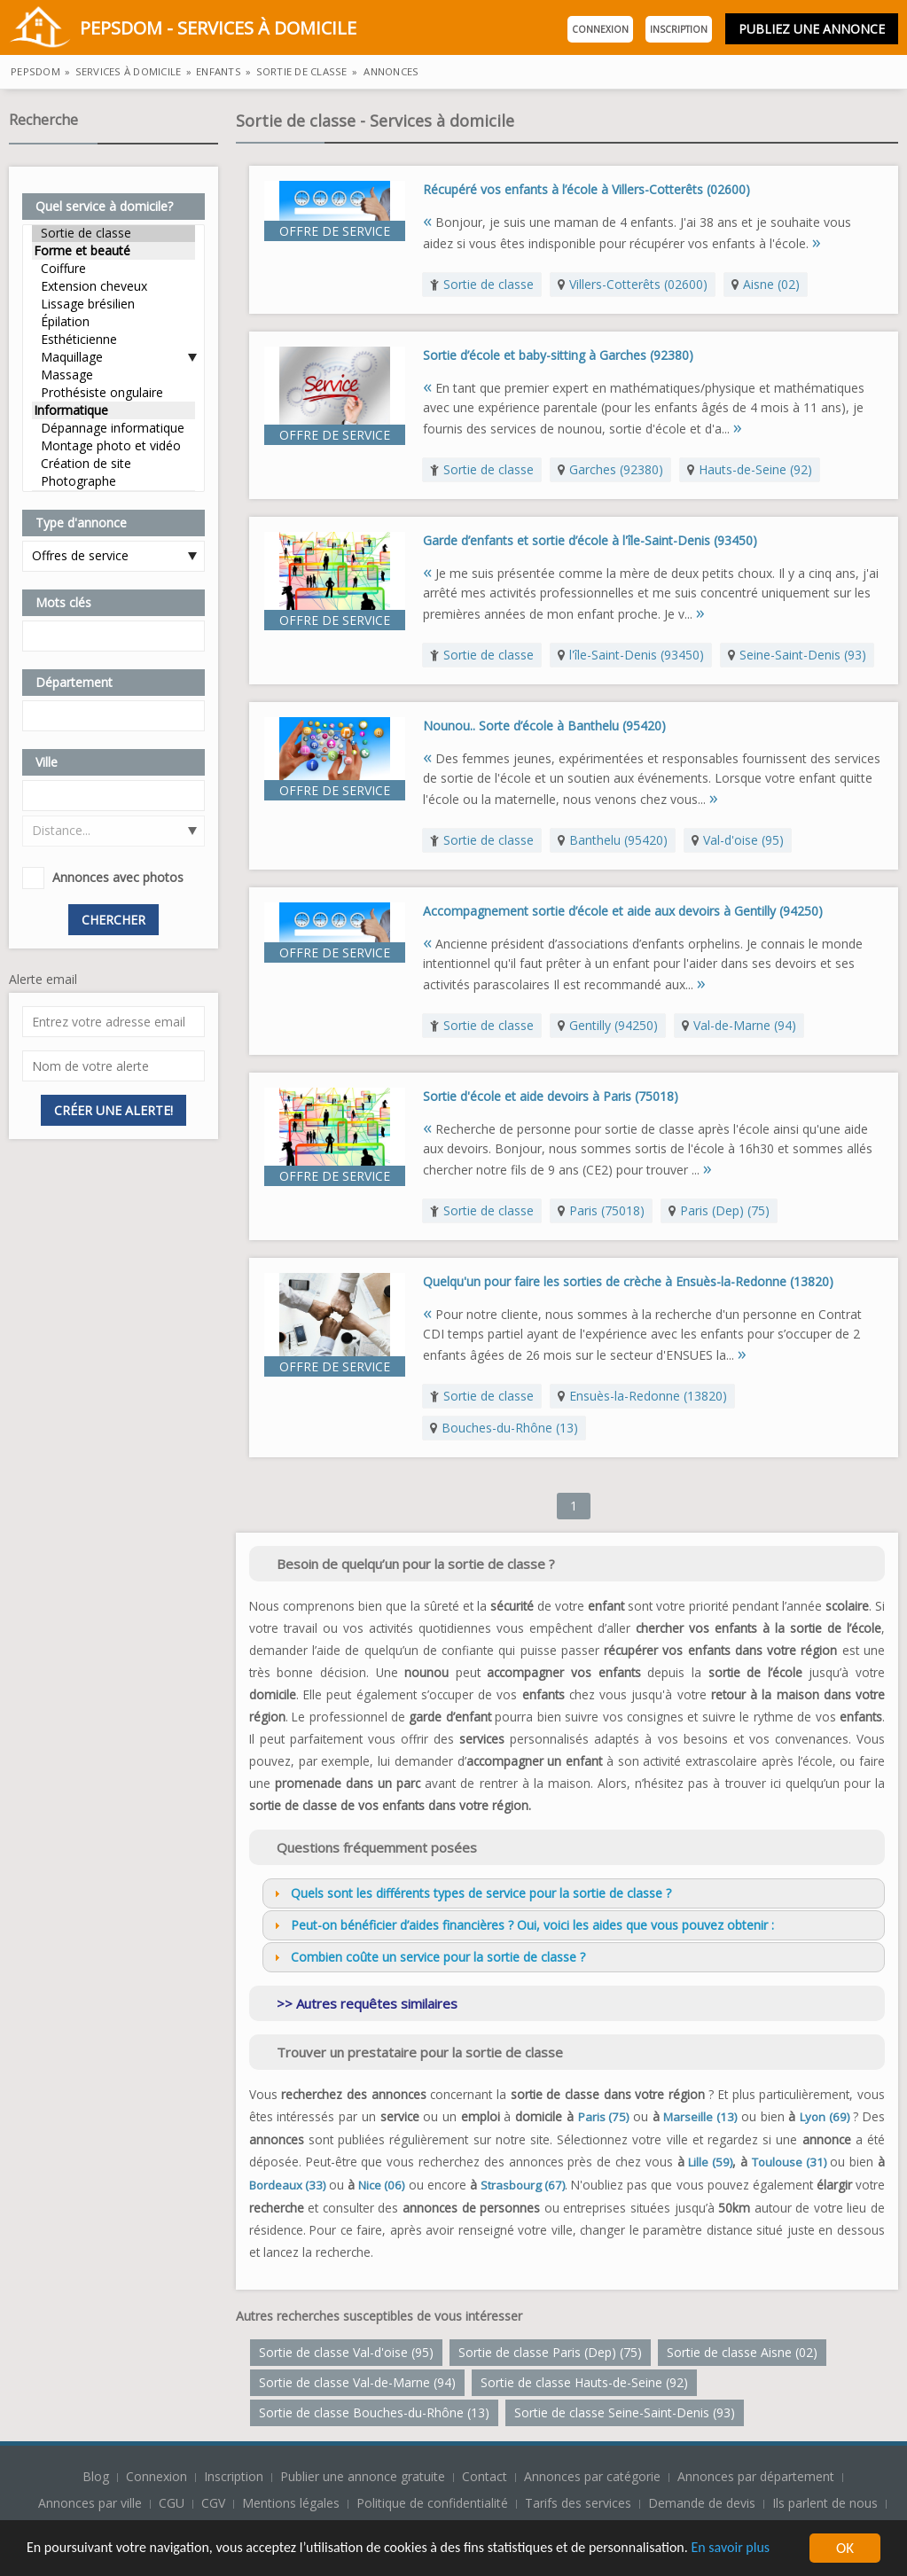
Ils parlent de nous (825, 2502)
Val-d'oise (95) (743, 839)
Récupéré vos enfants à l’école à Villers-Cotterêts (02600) (586, 189)
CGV (213, 2502)
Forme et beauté (113, 251)
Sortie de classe (113, 233)
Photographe (113, 481)
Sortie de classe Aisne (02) (742, 2352)
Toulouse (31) (789, 2162)
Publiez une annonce (812, 28)
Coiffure (113, 268)
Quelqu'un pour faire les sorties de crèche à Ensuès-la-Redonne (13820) (628, 1281)
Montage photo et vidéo (113, 446)
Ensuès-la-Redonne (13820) (648, 1395)
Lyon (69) (824, 2117)
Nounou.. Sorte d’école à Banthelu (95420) (544, 725)
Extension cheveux (113, 286)
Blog (97, 2476)
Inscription (679, 29)
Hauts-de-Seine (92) (755, 469)
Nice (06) (381, 2185)
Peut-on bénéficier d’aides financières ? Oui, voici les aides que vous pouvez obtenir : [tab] (522, 1924)
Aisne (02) (771, 284)
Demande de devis (701, 2502)
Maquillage (113, 357)
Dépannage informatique (113, 428)
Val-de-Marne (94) (744, 1025)
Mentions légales (291, 2502)
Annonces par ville (90, 2502)
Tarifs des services (578, 2502)
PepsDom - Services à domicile (182, 30)
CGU (171, 2502)
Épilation (113, 322)
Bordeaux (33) (287, 2185)
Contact (486, 2476)
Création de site (113, 463)
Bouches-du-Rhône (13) (510, 1427)
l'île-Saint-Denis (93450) (636, 654)
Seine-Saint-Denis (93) (802, 654)
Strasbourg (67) (523, 2185)
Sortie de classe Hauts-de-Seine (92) (584, 2382)
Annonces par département (755, 2476)
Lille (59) (710, 2162)
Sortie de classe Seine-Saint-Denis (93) (624, 2412)
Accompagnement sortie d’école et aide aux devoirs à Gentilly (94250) (623, 910)
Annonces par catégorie (592, 2476)
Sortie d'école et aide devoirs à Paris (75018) (550, 1096)
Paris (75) (603, 2117)
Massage (113, 375)
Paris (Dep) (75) (725, 1210)
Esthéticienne (113, 339)
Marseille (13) (700, 2117)
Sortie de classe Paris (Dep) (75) (550, 2352)
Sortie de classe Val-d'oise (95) (346, 2352)
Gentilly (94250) (613, 1025)
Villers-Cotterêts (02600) (638, 284)
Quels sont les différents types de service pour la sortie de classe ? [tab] (470, 1893)
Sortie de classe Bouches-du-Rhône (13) (374, 2412)
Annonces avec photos (118, 877)
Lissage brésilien (113, 304)
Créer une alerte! (113, 1110)
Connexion (600, 29)
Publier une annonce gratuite (364, 2476)
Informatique (113, 410)
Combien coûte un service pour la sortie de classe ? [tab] (427, 1956)
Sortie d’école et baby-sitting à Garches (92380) (558, 355)
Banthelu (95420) (618, 839)
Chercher (113, 919)
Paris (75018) (607, 1210)
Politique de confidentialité (432, 2502)
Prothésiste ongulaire (113, 393)
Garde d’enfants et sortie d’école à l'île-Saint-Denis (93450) (590, 540)
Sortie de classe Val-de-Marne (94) (357, 2382)
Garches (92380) (616, 469)
